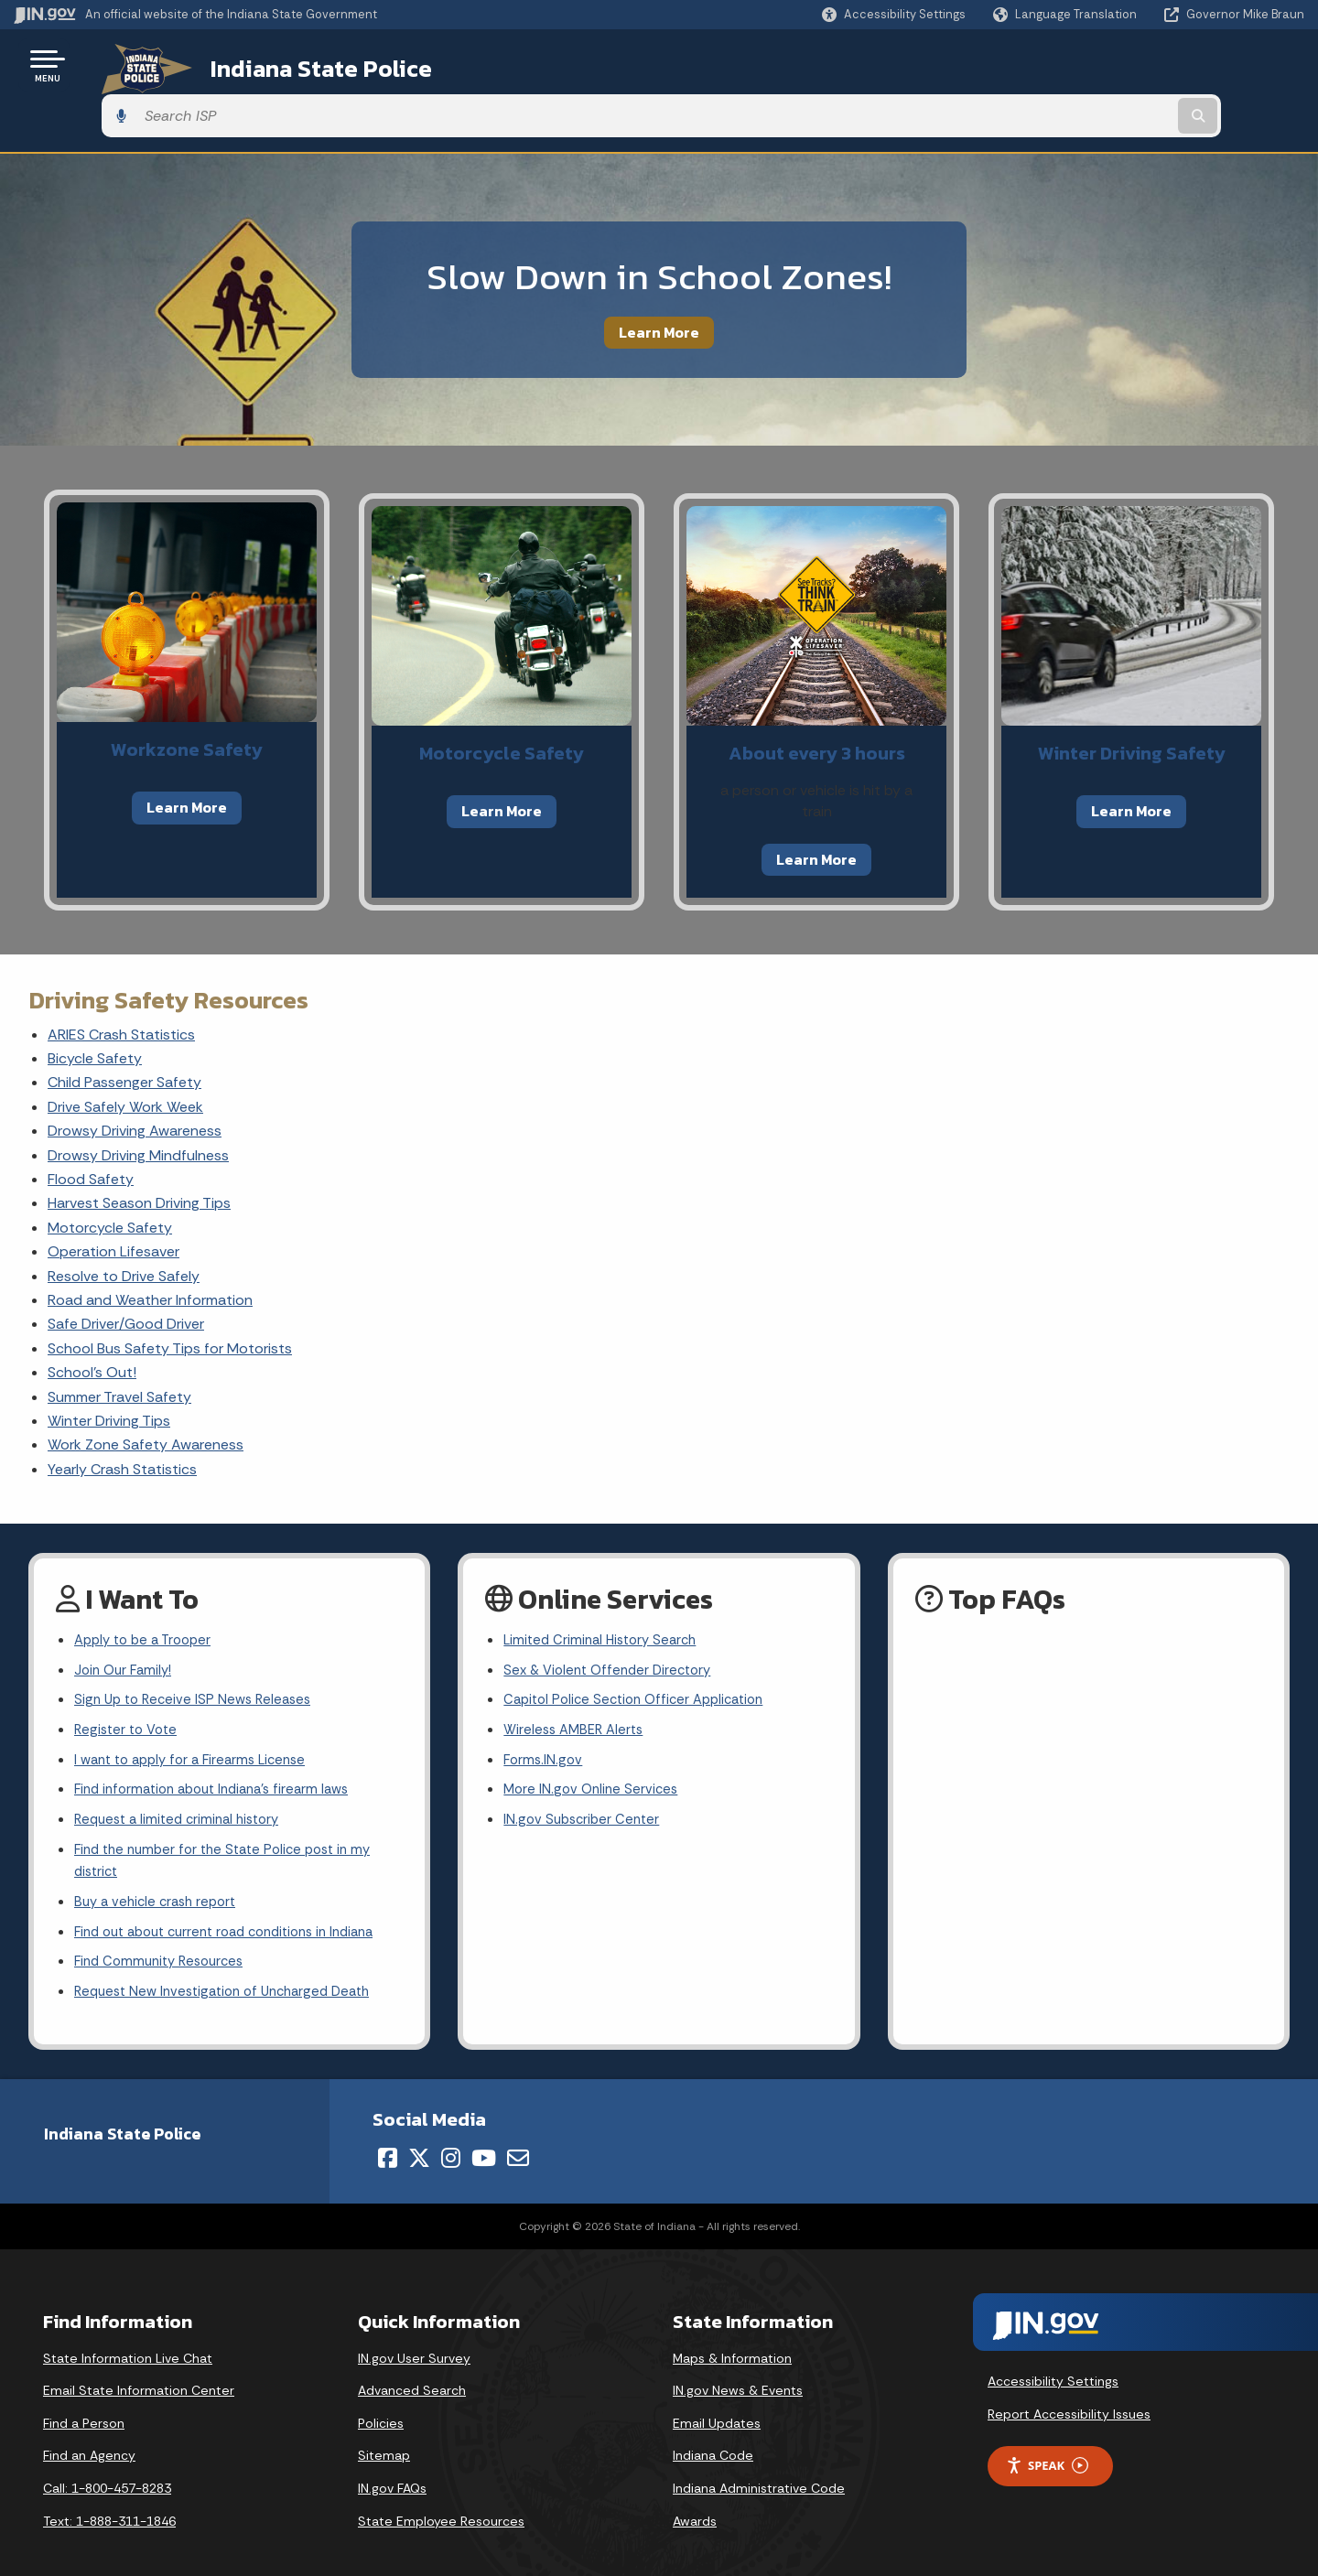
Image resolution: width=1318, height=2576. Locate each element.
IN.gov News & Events (738, 2370)
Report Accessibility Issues (1069, 2393)
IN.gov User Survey (414, 2337)
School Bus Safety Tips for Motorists (170, 1297)
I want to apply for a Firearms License (198, 1720)
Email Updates (717, 2402)
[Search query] (1155, 65)
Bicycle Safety (95, 1008)
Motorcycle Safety (110, 1176)
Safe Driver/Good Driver (126, 1273)
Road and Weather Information (150, 1249)
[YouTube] (483, 2137)
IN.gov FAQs (392, 2467)
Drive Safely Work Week (125, 1056)
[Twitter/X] (419, 2137)
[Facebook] (387, 2137)
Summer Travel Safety (119, 1345)
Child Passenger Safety (124, 1031)
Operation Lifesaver (113, 1201)
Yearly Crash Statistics (122, 1418)
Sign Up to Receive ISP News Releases (198, 1655)
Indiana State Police (293, 65)
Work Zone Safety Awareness (145, 1394)
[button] (894, 14)
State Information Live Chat (127, 2337)
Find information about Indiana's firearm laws (222, 1752)
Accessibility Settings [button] (1053, 2361)
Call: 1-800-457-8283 (107, 2467)
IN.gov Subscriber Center (584, 1785)
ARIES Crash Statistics (121, 983)
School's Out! (92, 1321)
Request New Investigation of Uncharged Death (232, 1970)
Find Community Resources (164, 1938)
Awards (695, 2500)
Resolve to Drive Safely (124, 1224)
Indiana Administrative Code (759, 2467)
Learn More (659, 281)
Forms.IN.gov (544, 1720)
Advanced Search (412, 2370)
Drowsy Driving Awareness (134, 1080)
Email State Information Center (138, 2370)
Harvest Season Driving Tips (139, 1152)
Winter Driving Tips (109, 1370)
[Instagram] (450, 2137)
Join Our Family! (126, 1623)
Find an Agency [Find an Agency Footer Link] (89, 2435)
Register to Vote (129, 1688)
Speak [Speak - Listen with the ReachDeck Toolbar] (1047, 2444)
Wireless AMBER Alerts (577, 1688)
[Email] (518, 2137)
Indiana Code (713, 2435)
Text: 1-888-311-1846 (109, 2500)
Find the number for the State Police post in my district (232, 1829)
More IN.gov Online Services (594, 1752)
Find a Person (83, 2402)
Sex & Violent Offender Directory (613, 1623)
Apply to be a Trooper (147, 1591)
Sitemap (384, 2435)
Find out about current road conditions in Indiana (238, 1906)
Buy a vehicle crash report (160, 1873)
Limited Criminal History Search (605, 1591)
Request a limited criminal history (183, 1785)
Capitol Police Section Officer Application (642, 1655)
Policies (381, 2402)
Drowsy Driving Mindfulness (138, 1104)
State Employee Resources (441, 2500)
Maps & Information (732, 2337)
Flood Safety (91, 1128)
